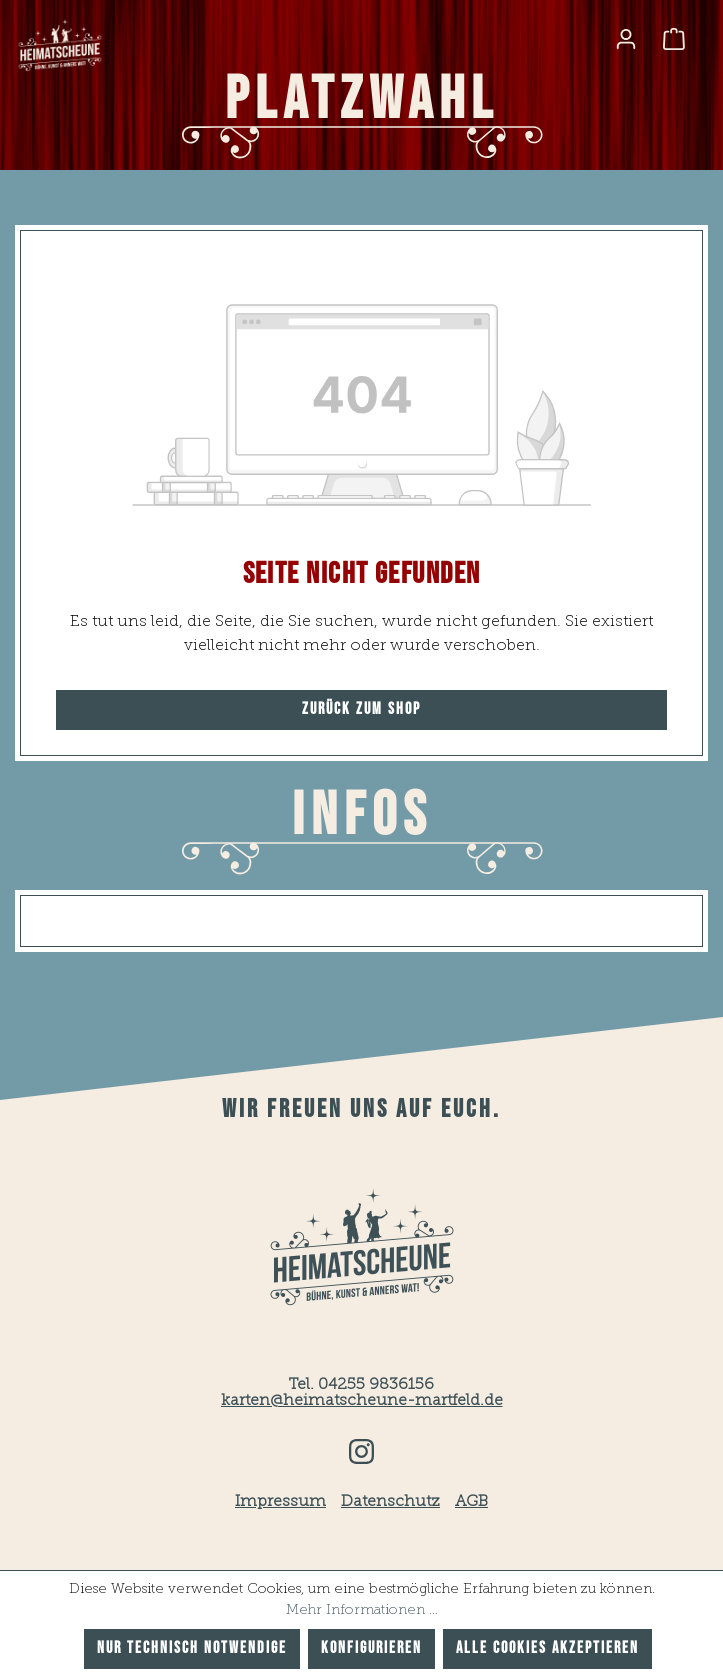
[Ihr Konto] (626, 39)
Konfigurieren (371, 1648)
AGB (471, 1502)
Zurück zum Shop (361, 709)
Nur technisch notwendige (192, 1648)
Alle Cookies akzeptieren (547, 1648)
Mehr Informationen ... (362, 1610)
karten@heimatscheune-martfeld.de (362, 1401)
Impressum (280, 1502)
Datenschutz (390, 1502)
